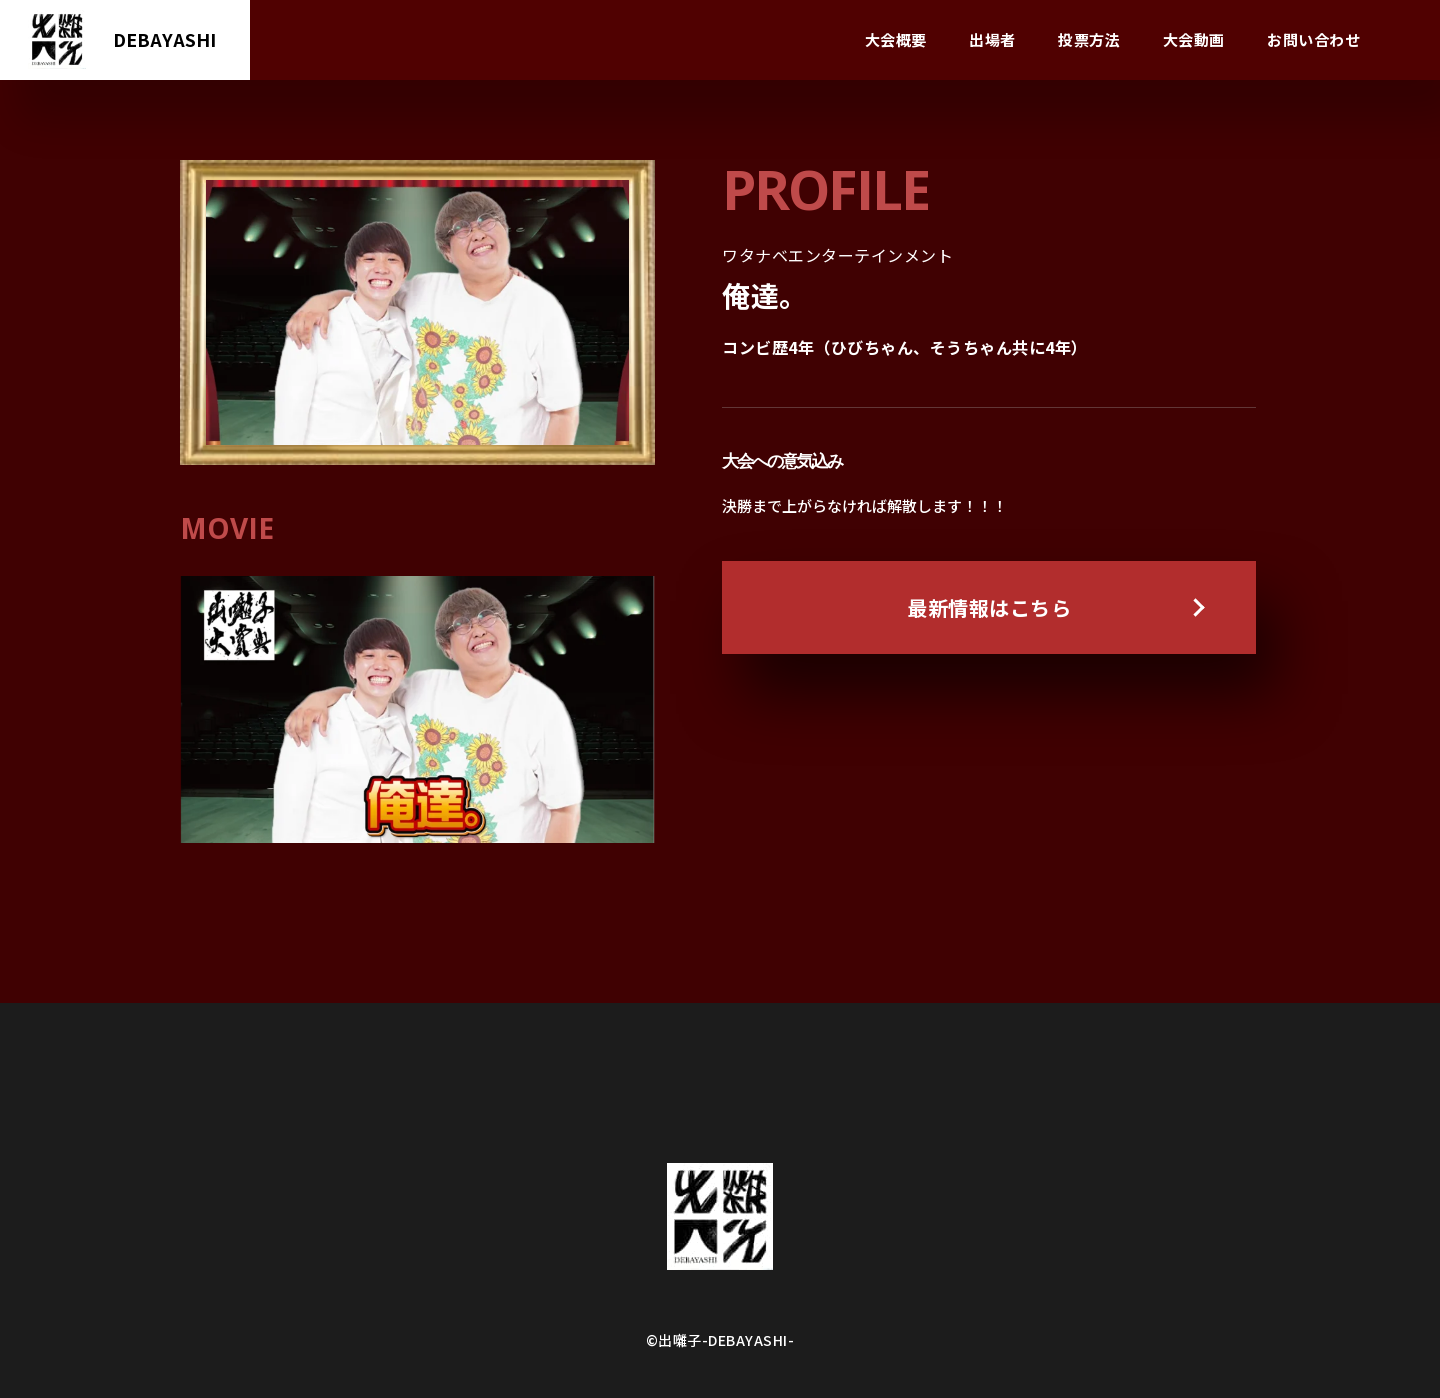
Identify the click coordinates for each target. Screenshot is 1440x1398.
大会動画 (1194, 39)
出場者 (992, 39)
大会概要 (896, 39)
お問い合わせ (1313, 39)
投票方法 (1089, 39)
